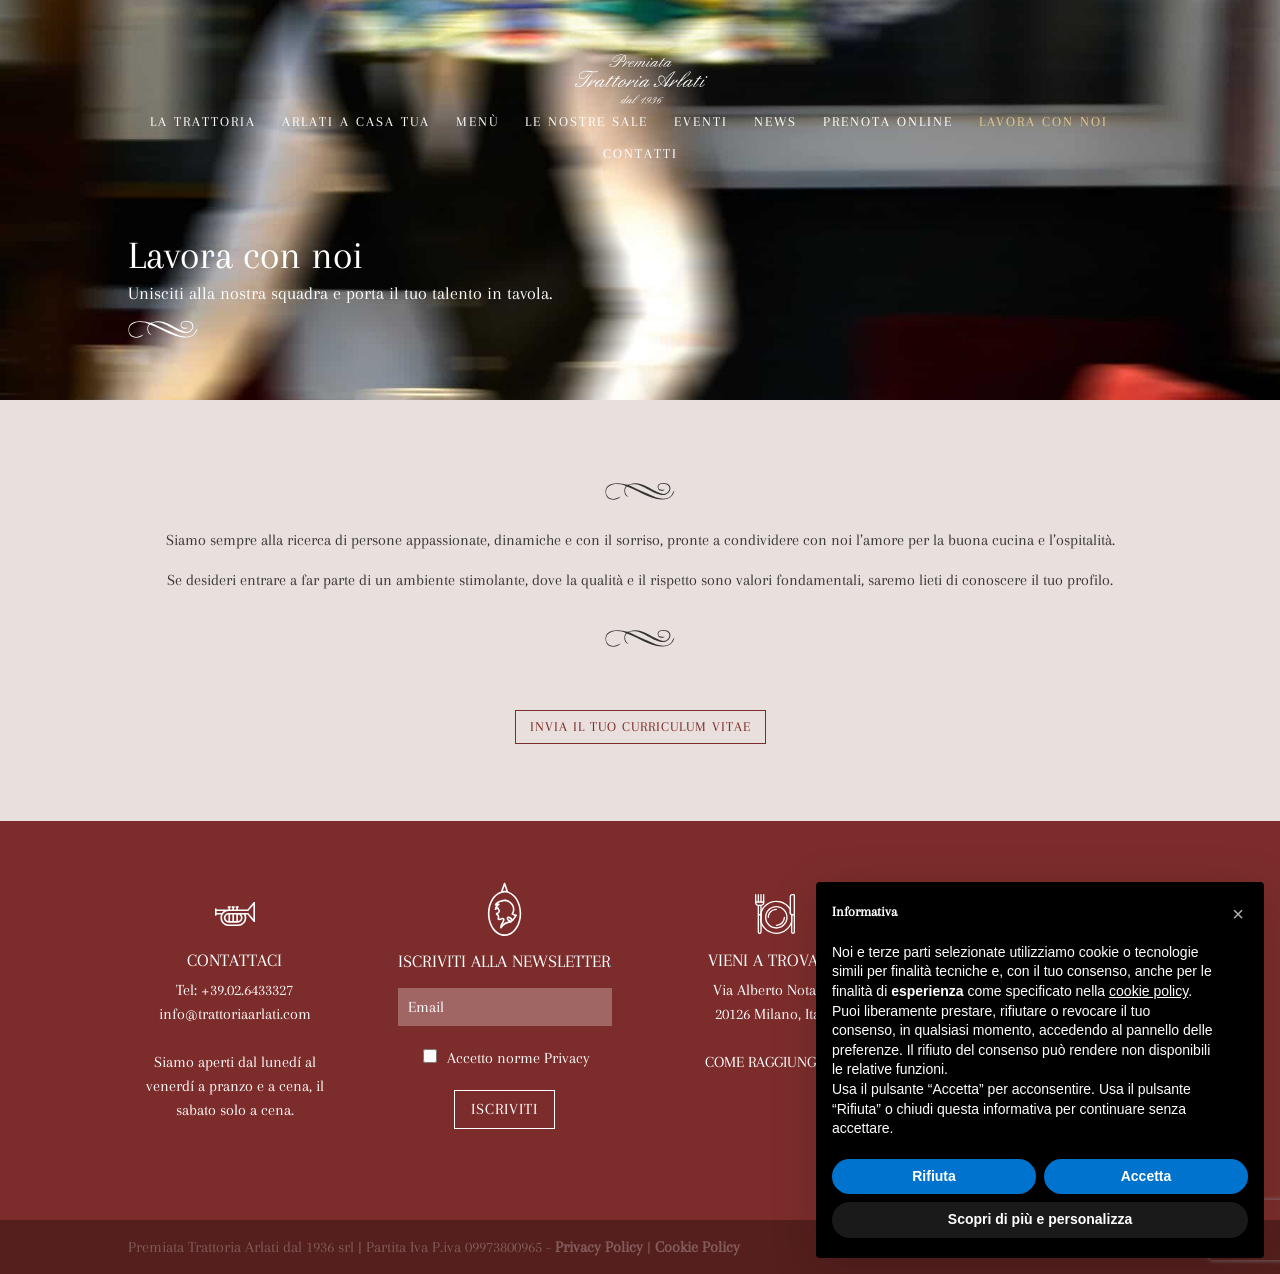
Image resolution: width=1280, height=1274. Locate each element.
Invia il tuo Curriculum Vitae (640, 726)
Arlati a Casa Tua (356, 122)
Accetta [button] (1146, 1176)
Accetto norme (518, 1058)
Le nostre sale (586, 122)
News (775, 122)
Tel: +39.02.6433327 (234, 990)
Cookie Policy (697, 1247)
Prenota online (888, 122)
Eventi (701, 122)
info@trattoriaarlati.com (235, 1014)
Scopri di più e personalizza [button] (1040, 1219)
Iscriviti (504, 1109)
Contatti (640, 154)
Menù (477, 122)
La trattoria (203, 122)
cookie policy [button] (1148, 991)
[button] (1238, 914)
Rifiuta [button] (934, 1176)
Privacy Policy (599, 1247)
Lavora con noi (1043, 122)
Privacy (567, 1058)
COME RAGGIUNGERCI (775, 1062)
